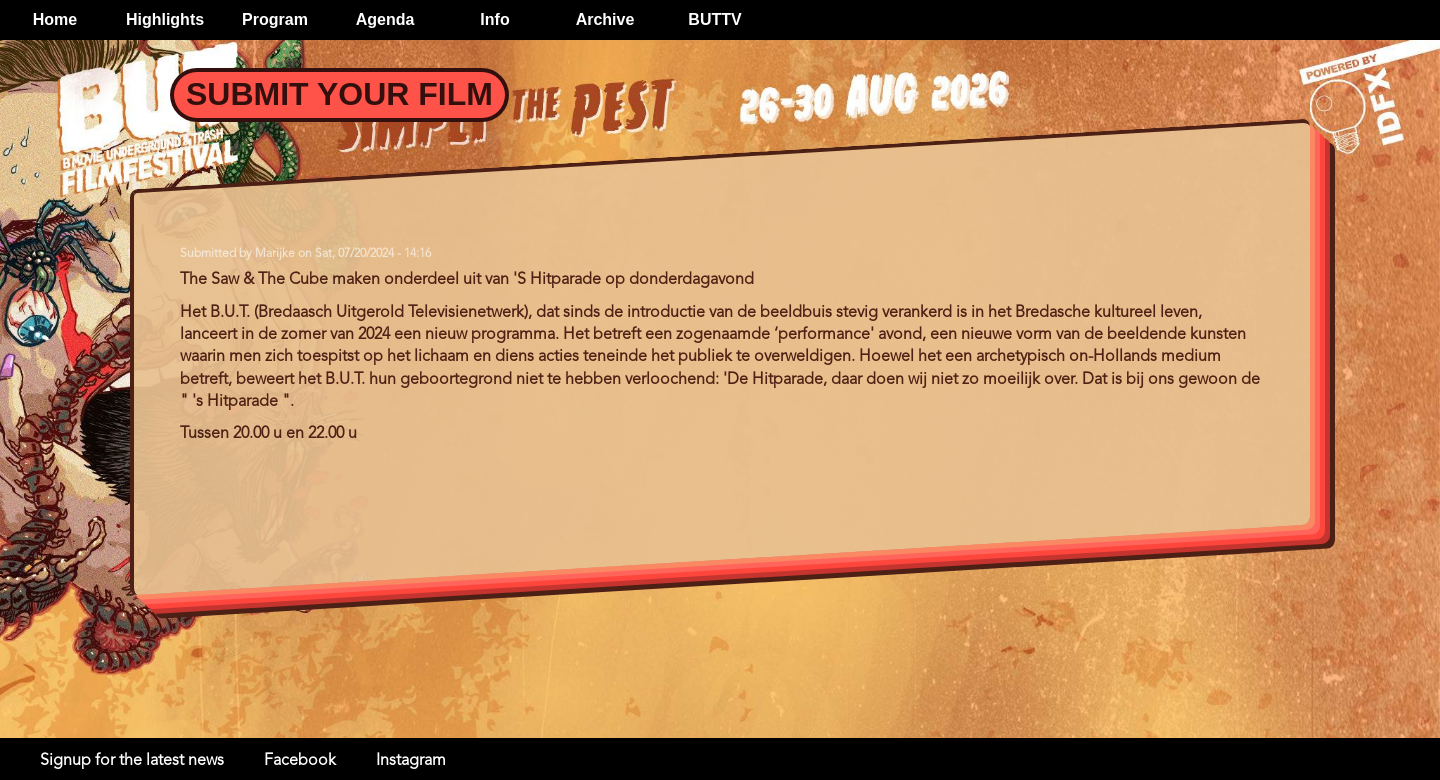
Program (275, 19)
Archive (605, 19)
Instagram (411, 761)
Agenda (385, 19)
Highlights (165, 19)
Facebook (300, 761)
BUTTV (714, 19)
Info (494, 19)
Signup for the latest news (132, 761)
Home (55, 19)
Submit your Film (339, 94)
